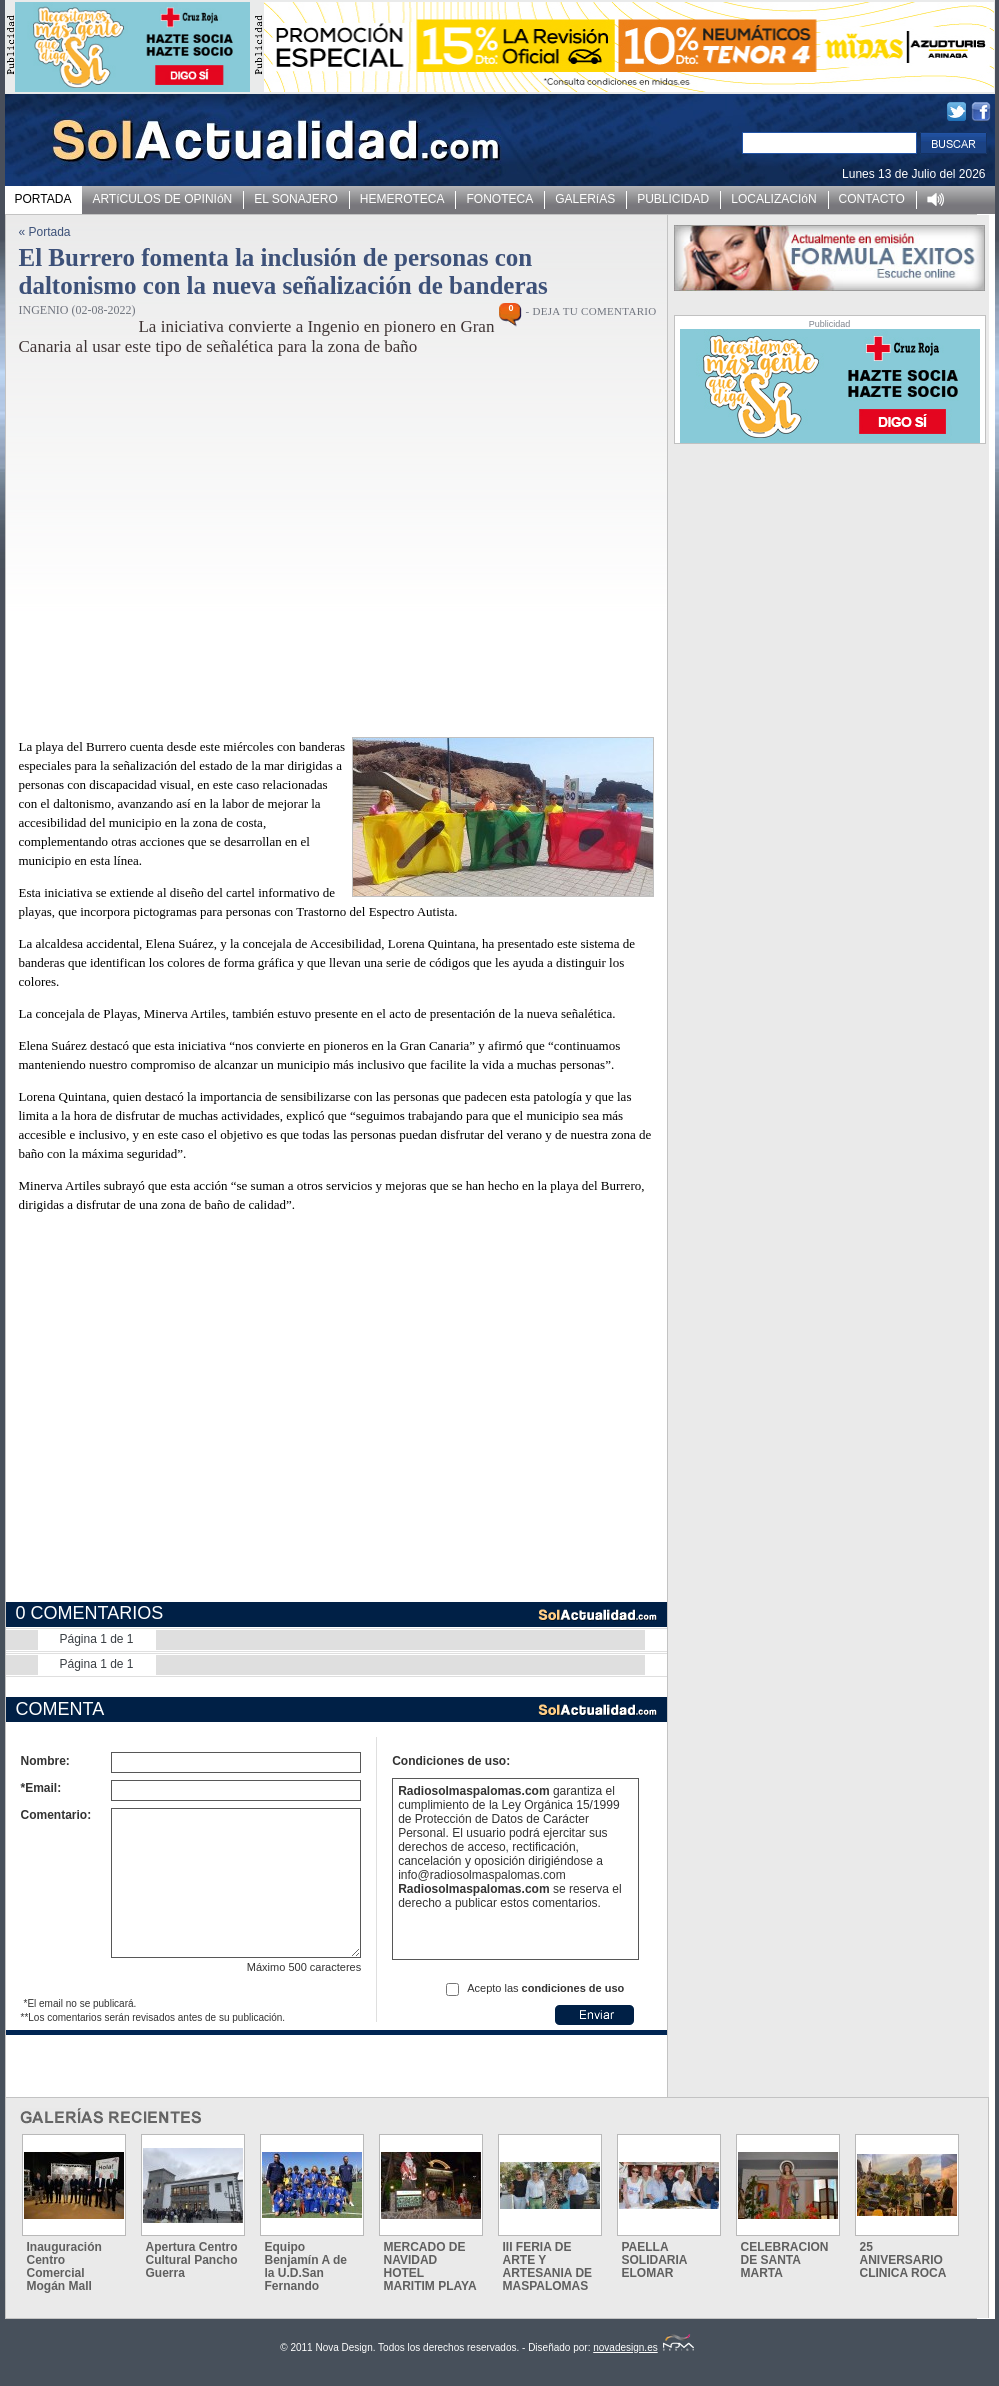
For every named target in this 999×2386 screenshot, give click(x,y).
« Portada (45, 232)
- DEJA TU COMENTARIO (590, 311)
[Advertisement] (316, 549)
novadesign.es (643, 2347)
